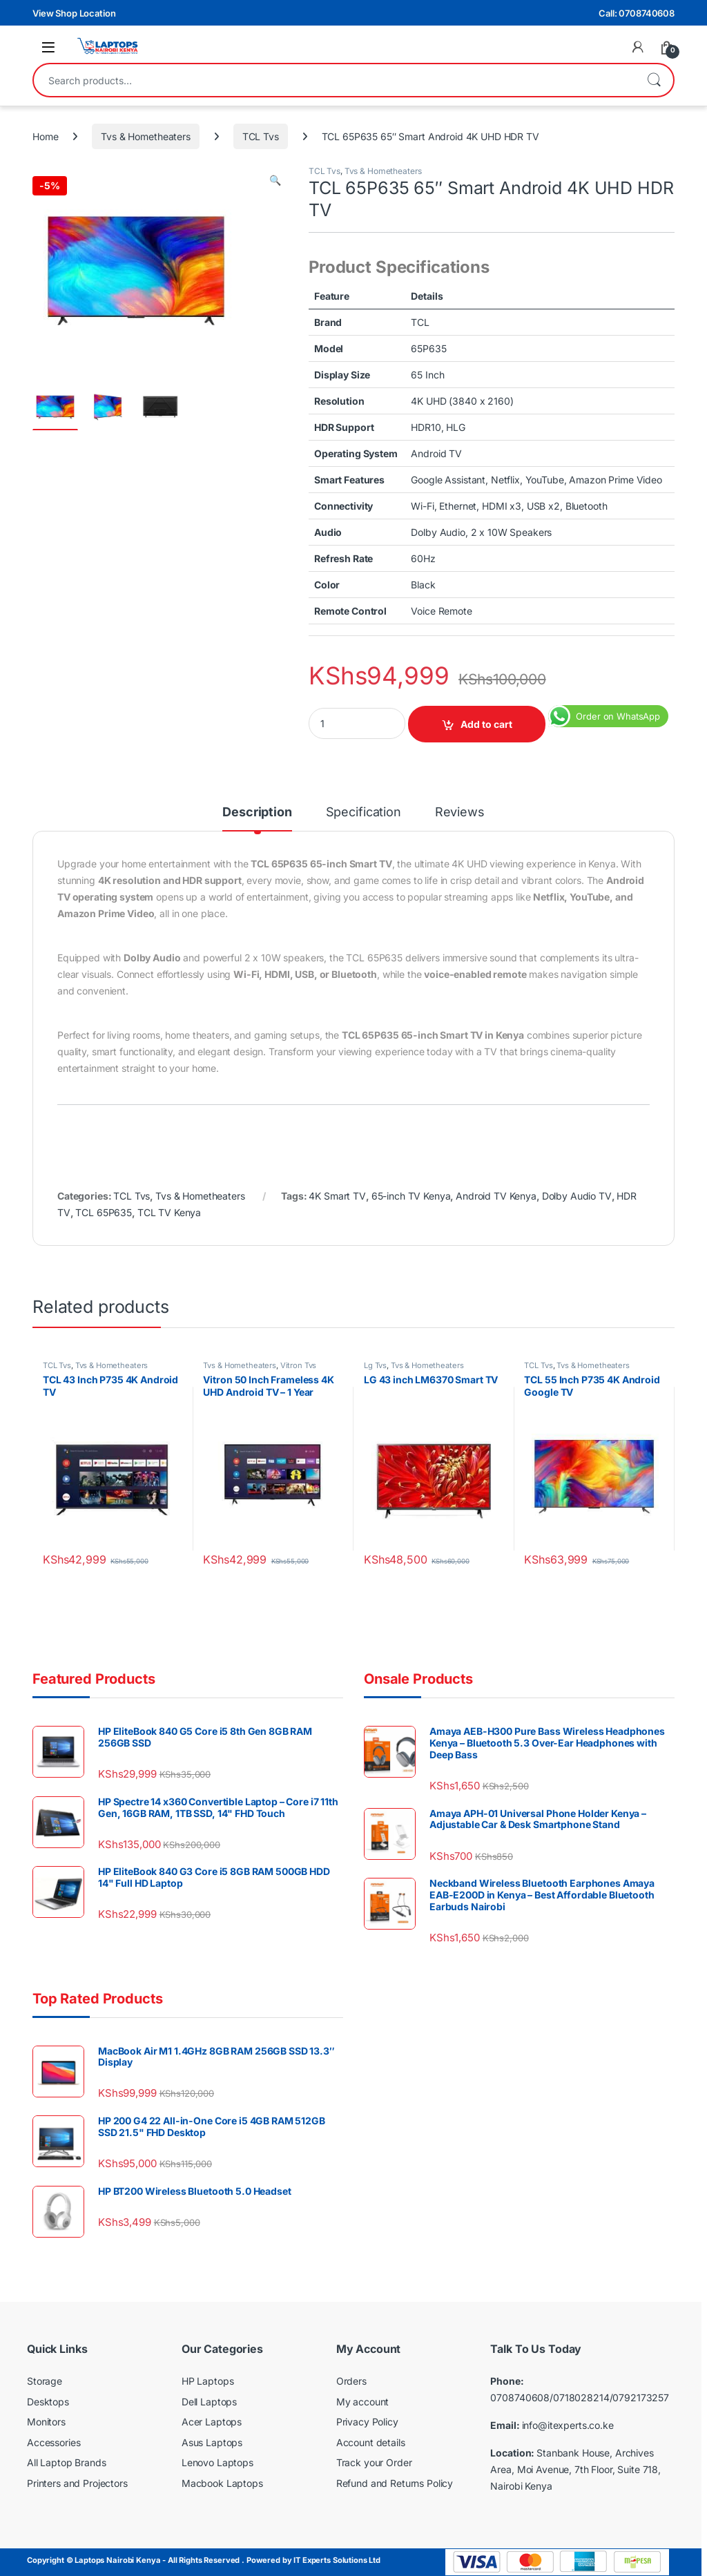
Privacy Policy (367, 2422)
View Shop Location (73, 13)
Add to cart (486, 724)
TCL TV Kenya (169, 1212)
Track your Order (374, 2462)
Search (654, 80)
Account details (370, 2442)
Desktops (48, 2401)
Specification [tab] (363, 812)
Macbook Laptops (222, 2483)
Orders (351, 2381)
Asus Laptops (212, 2442)
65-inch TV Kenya (411, 1196)
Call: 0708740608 (637, 13)
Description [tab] (256, 812)
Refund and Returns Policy (395, 2483)
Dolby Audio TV (577, 1196)
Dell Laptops (209, 2401)
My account (362, 2401)
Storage (44, 2381)
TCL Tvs (260, 136)
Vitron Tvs (298, 1365)
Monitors (46, 2422)
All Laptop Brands (66, 2462)
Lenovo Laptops (217, 2462)
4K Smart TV (337, 1196)
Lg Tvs (375, 1365)
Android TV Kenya (496, 1196)
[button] (275, 180)
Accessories (53, 2442)
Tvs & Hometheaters (145, 136)
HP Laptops (208, 2381)
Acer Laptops (212, 2422)
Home (45, 136)
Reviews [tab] (460, 812)
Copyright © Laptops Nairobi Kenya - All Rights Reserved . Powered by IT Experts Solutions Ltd (203, 2560)
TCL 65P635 (103, 1212)
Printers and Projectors (77, 2483)
